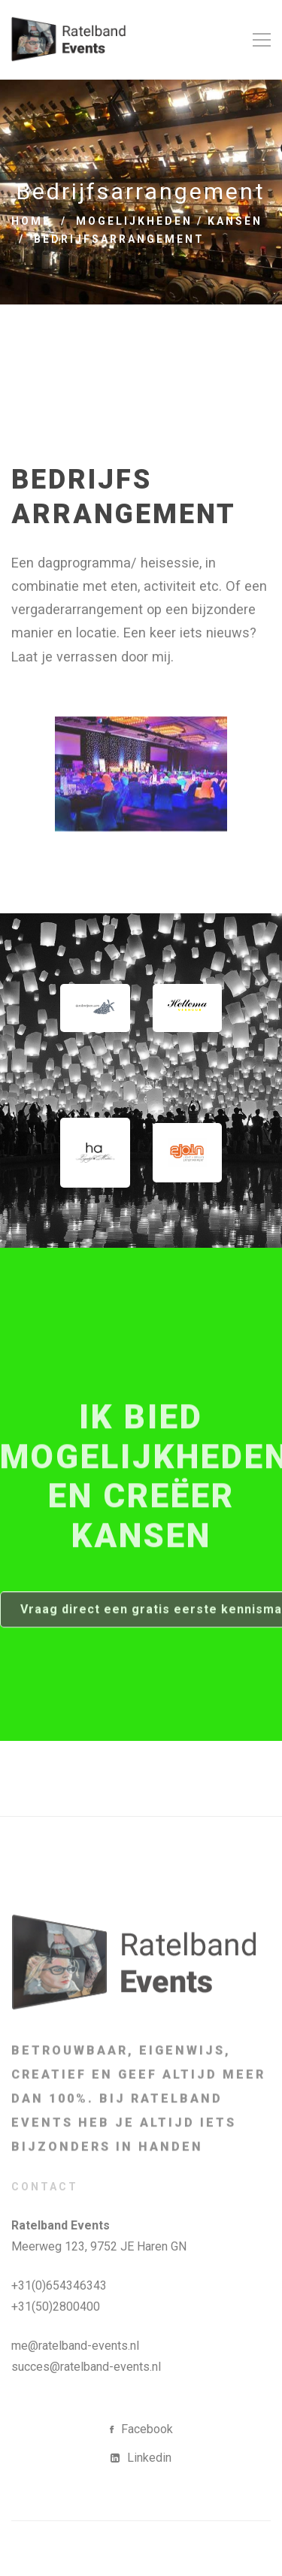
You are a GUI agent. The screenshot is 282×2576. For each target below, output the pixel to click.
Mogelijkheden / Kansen (169, 221)
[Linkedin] (141, 2458)
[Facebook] (141, 2429)
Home (31, 221)
